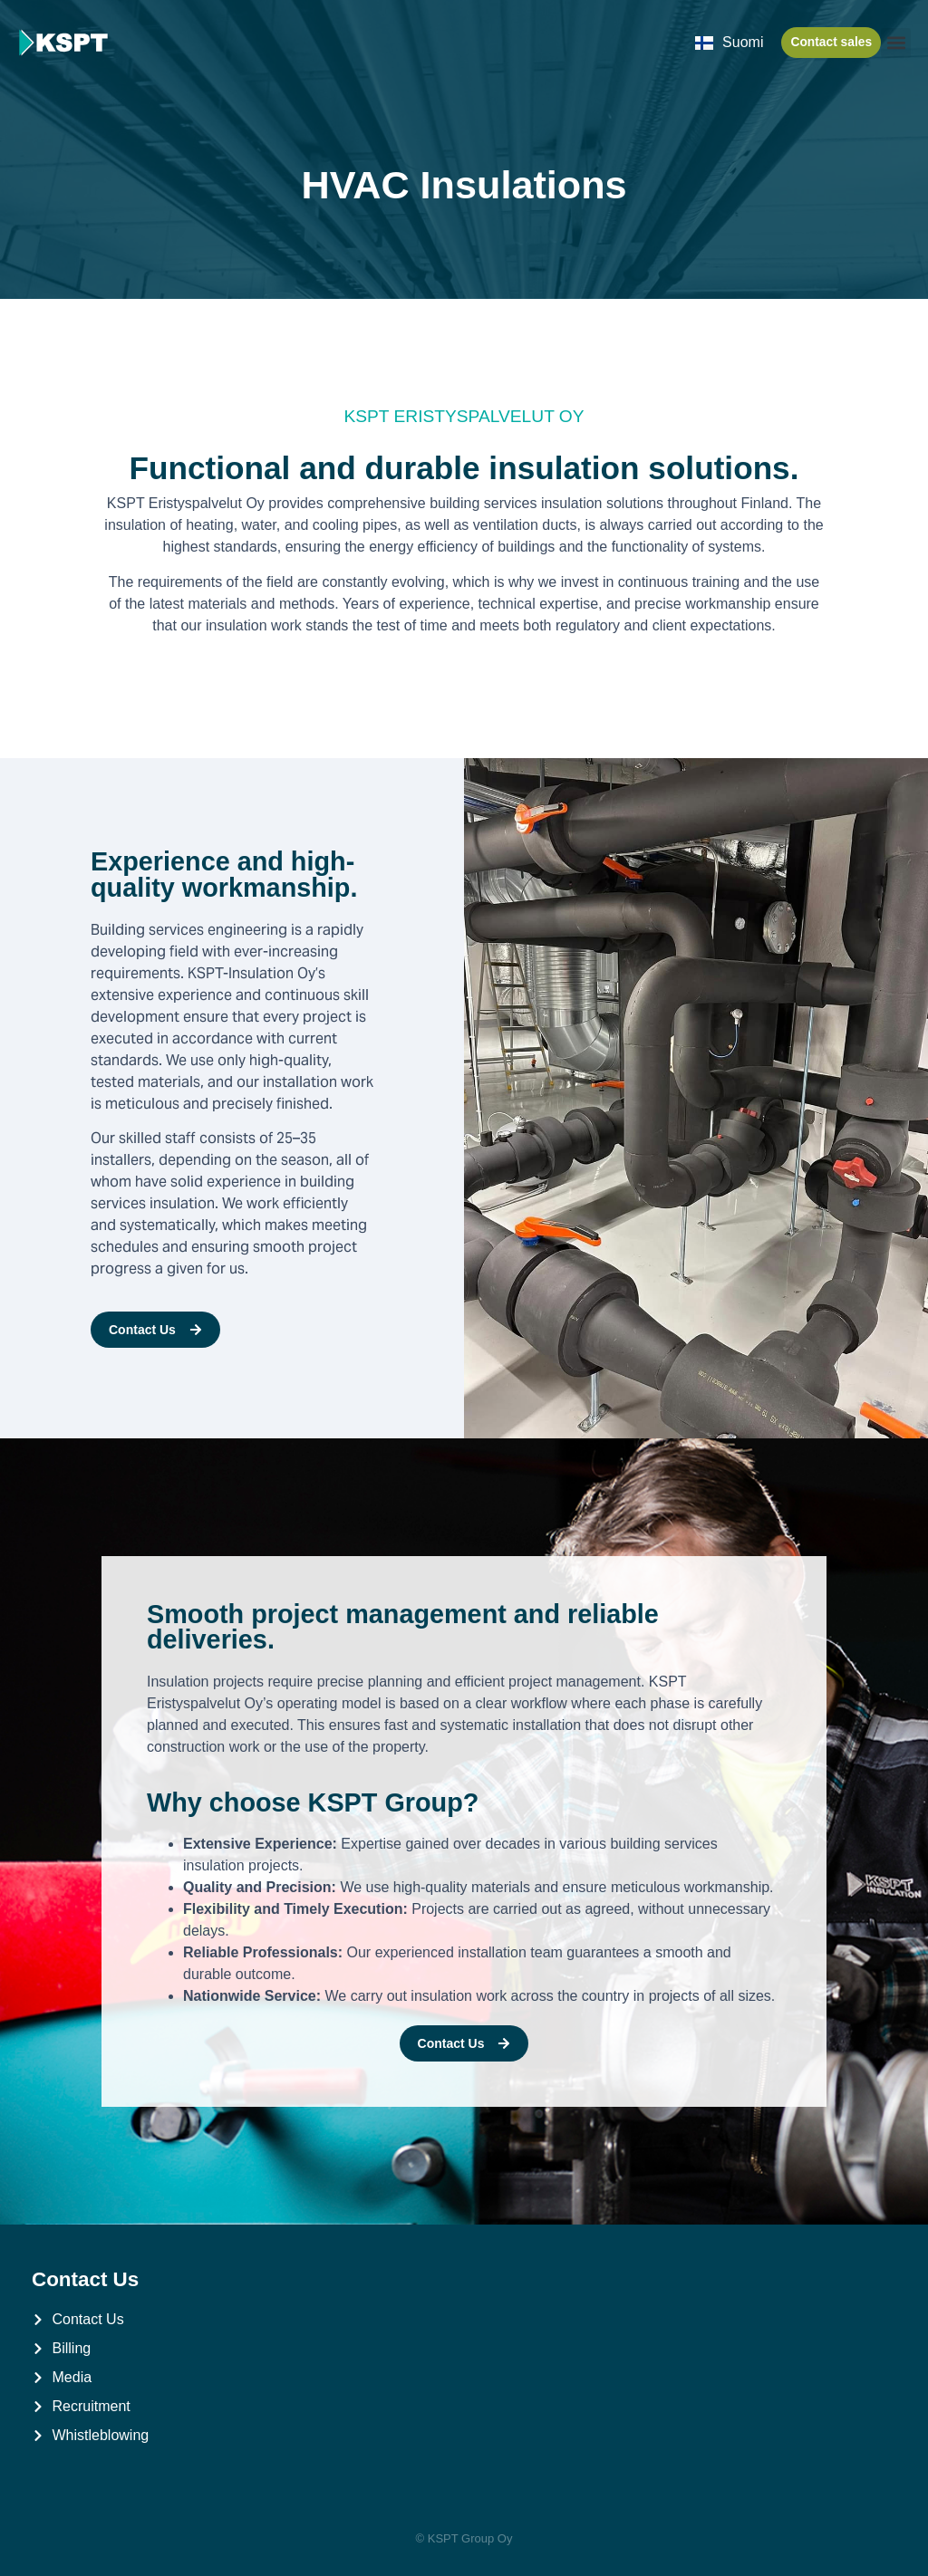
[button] (896, 43)
